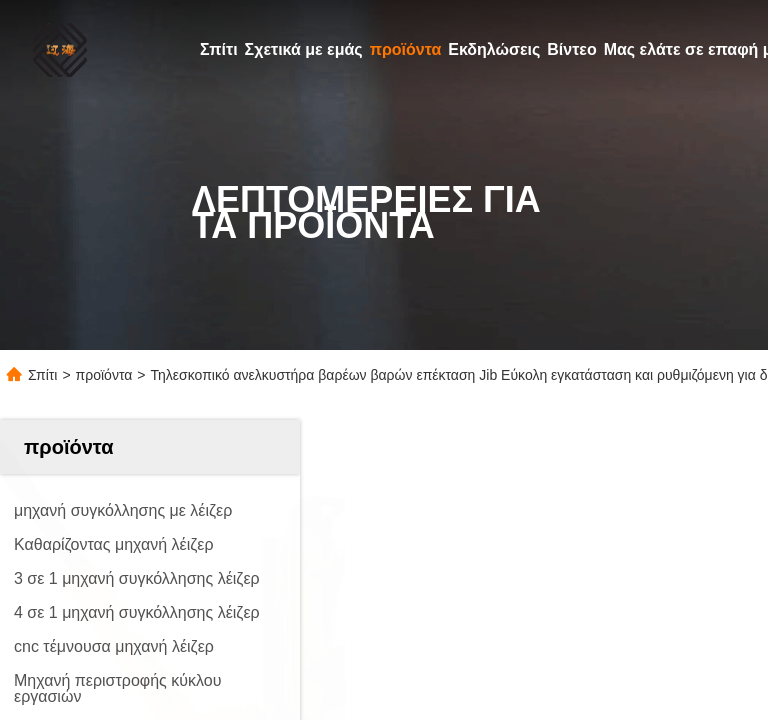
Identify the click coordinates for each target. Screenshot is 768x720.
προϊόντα (406, 49)
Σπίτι (219, 49)
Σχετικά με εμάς (304, 49)
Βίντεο (571, 49)
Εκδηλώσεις (494, 49)
